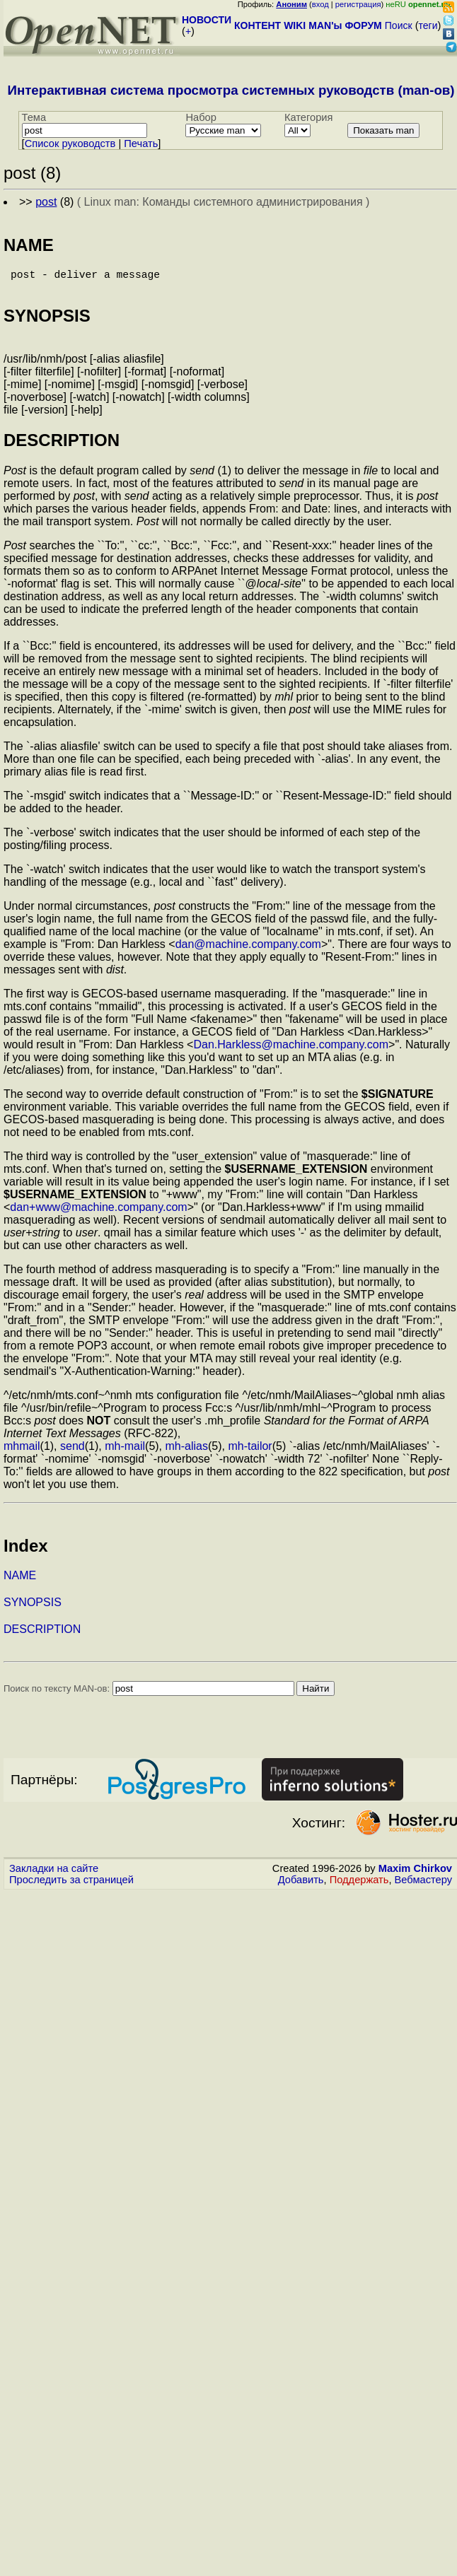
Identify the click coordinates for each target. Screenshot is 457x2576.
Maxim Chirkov (415, 1874)
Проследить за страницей (71, 1885)
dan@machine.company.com (248, 950)
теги (428, 25)
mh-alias (187, 1452)
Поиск (398, 25)
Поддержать (359, 1885)
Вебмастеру (423, 1885)
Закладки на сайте (53, 1874)
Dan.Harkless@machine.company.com (290, 1050)
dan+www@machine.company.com (98, 1213)
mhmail (22, 1452)
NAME (20, 1581)
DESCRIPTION (42, 1635)
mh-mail (125, 1452)
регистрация (358, 4)
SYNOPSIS (33, 1608)
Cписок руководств (70, 143)
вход (320, 4)
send (72, 1452)
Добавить (301, 1885)
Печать (141, 143)
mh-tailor (250, 1452)
